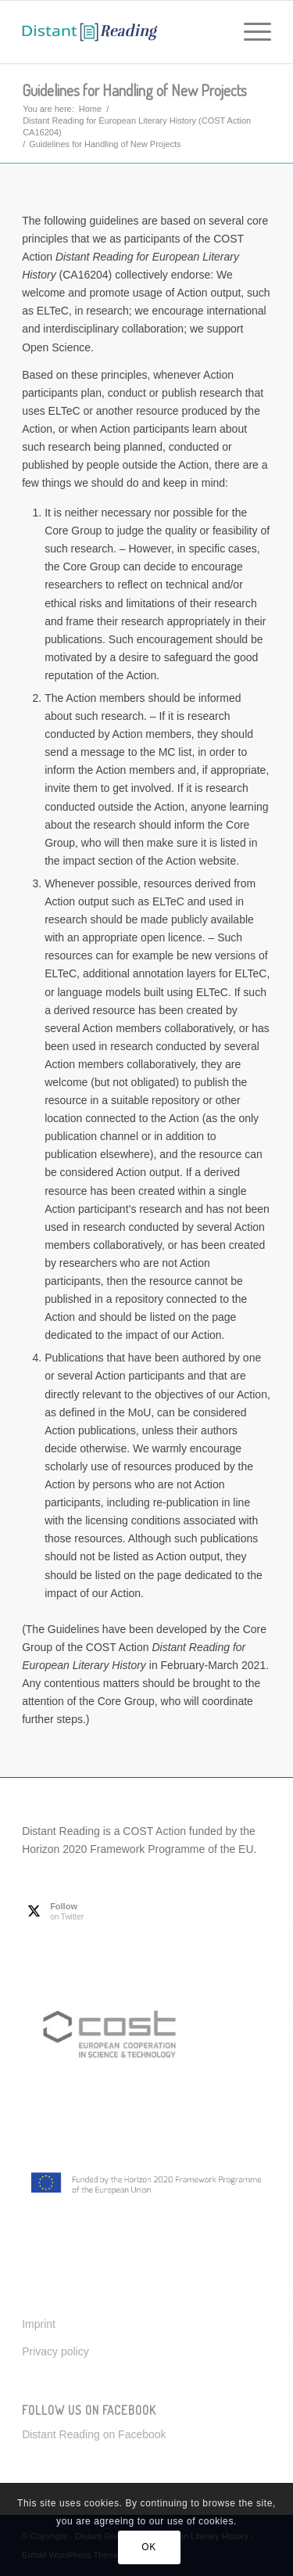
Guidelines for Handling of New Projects (134, 90)
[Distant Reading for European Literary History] (121, 32)
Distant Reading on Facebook (94, 2434)
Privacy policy (55, 2351)
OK (148, 2547)
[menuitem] (249, 32)
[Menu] (249, 32)
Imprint (38, 2324)
